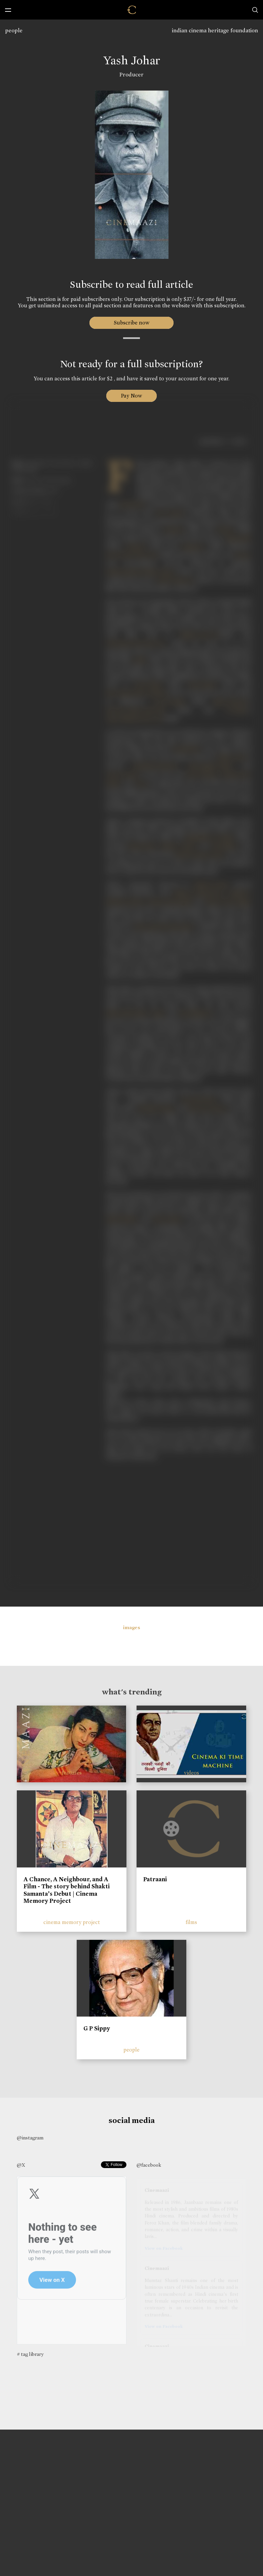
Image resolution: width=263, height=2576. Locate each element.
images (131, 1627)
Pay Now (131, 395)
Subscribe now (132, 322)
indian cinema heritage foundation (215, 30)
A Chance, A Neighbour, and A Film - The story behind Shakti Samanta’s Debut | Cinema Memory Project (67, 1890)
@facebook (149, 2165)
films (191, 1922)
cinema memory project (71, 1922)
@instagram (30, 2138)
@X (21, 2165)
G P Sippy (96, 2028)
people (14, 30)
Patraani (155, 1879)
